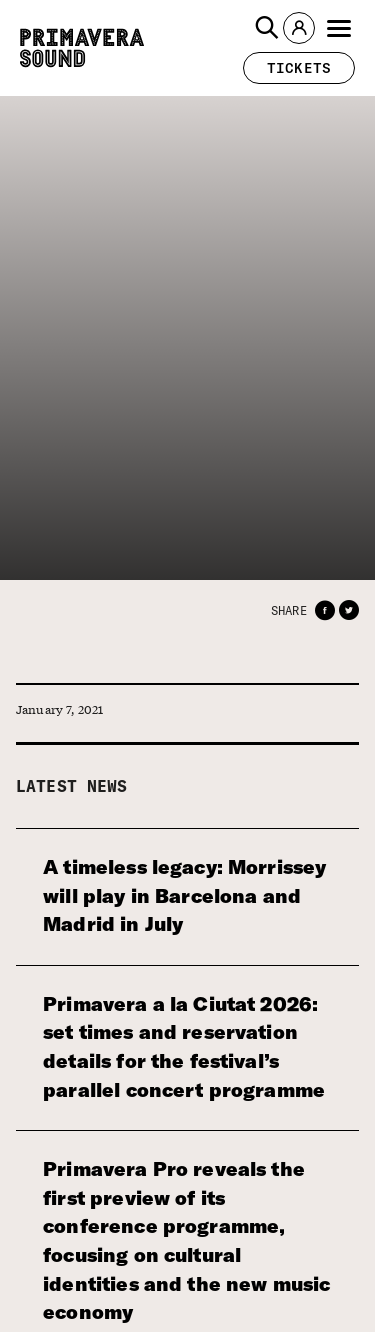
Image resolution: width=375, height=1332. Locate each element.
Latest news (72, 786)
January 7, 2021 (59, 709)
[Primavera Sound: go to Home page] (82, 48)
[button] (267, 28)
